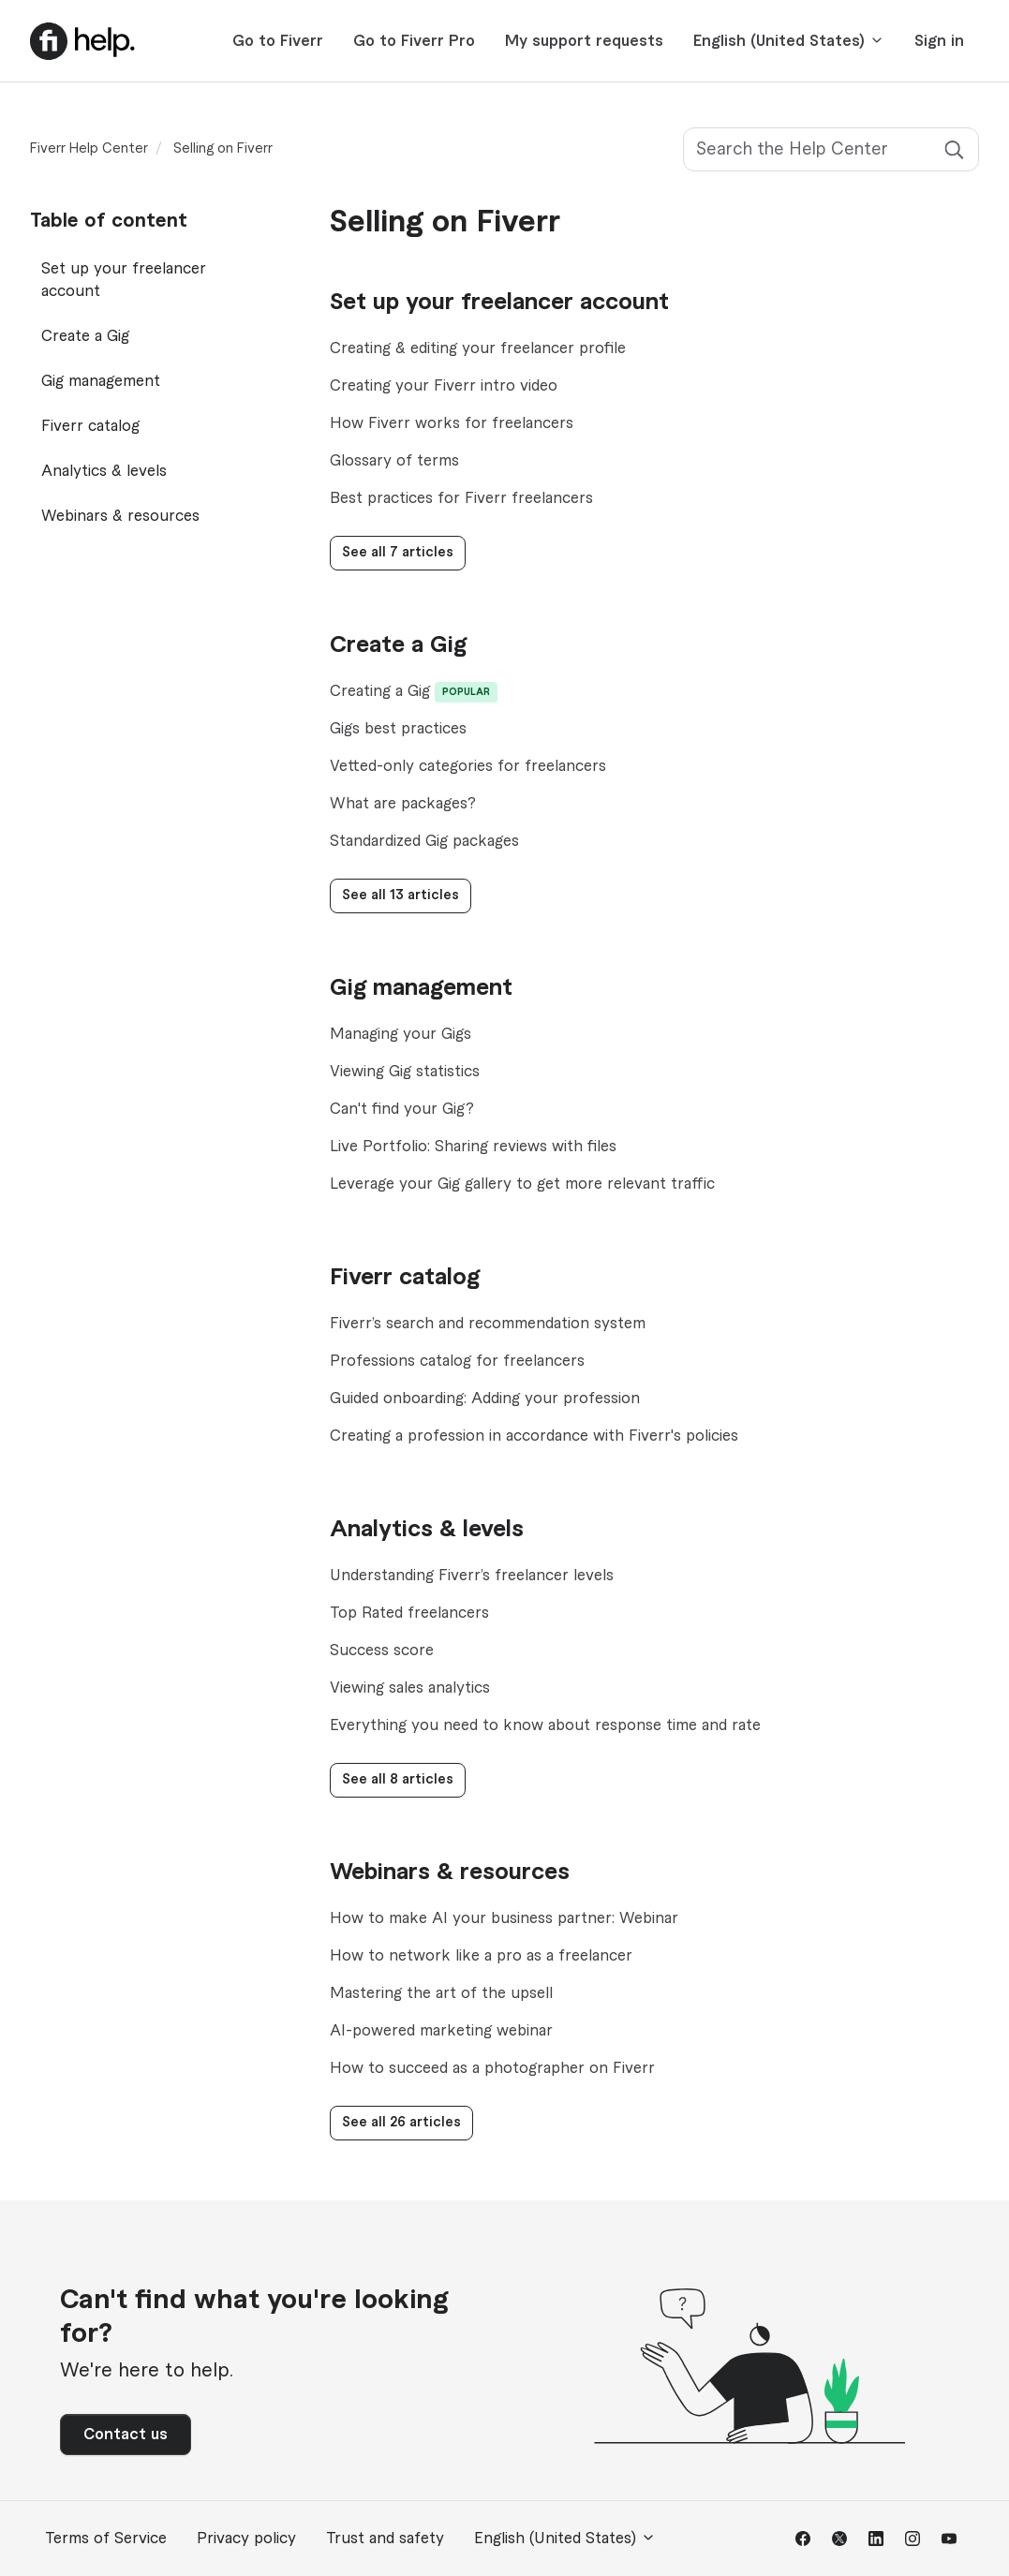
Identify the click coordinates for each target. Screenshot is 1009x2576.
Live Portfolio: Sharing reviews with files (473, 1146)
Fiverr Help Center (89, 148)
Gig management (421, 988)
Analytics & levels (427, 1529)
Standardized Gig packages (424, 841)
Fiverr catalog (405, 1277)
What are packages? (403, 803)
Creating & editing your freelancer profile (478, 348)
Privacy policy (246, 2538)
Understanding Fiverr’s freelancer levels (472, 1575)
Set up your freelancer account (499, 302)
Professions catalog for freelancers (457, 1361)
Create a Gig (398, 645)
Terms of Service (106, 2538)
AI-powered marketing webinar (441, 2030)
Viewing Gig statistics (405, 1071)
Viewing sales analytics (410, 1687)
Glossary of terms (394, 460)
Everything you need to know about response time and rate (545, 1725)
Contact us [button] (125, 2434)
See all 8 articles (397, 1779)
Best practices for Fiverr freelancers (461, 498)
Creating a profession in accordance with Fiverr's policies (534, 1436)
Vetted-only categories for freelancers (468, 766)
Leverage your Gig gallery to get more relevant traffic (522, 1184)
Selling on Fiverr (223, 148)
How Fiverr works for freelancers (451, 423)
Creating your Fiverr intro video (443, 385)
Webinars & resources (450, 1872)
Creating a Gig (380, 691)
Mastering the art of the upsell (441, 1993)
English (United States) (788, 41)
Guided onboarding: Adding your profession (485, 1398)
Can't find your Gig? (402, 1109)
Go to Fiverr (277, 41)
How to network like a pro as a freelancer (481, 1955)
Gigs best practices (398, 728)
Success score (382, 1650)
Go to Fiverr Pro (414, 41)
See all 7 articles (397, 552)
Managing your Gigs (400, 1034)
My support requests (584, 41)
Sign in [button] (939, 41)
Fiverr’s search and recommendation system (487, 1323)
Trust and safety (385, 2538)
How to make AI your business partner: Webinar (504, 1918)
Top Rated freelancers (409, 1613)
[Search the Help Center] (831, 149)
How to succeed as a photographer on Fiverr (492, 2068)
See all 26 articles (401, 2122)
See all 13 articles (400, 895)
